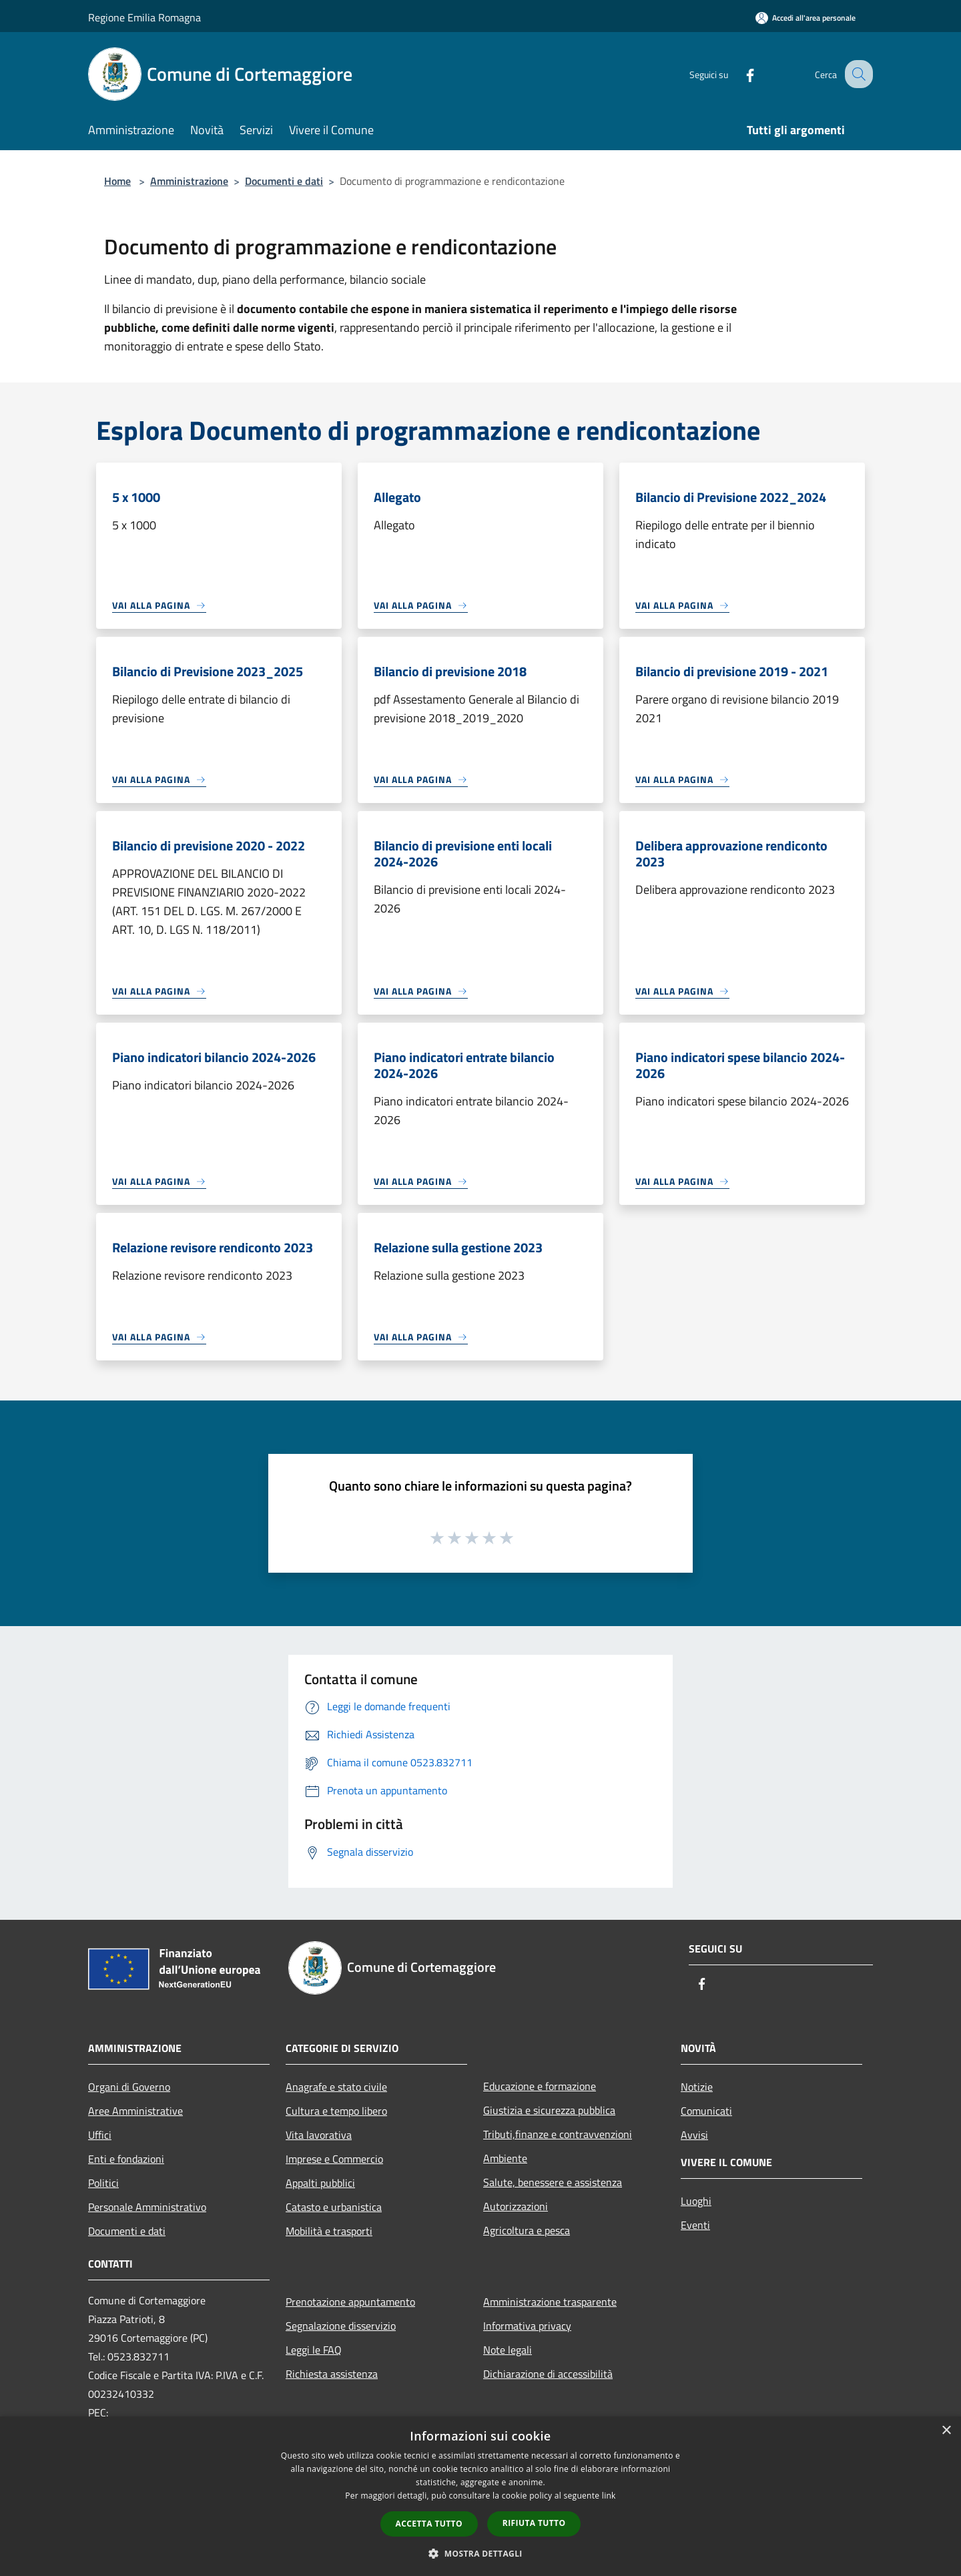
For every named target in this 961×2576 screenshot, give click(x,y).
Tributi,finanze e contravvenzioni (557, 2134)
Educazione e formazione (539, 2086)
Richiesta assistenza (332, 2374)
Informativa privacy (527, 2326)
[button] (480, 2553)
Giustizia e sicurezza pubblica (549, 2110)
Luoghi (696, 2201)
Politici (103, 2183)
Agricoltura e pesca (526, 2230)
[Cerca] (857, 74)
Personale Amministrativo (147, 2207)
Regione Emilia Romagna (144, 17)
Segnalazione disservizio (341, 2326)
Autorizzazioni (515, 2206)
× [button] (946, 2431)
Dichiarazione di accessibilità (548, 2374)
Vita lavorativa (319, 2135)
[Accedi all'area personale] (805, 17)
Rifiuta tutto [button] (534, 2523)
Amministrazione (189, 181)
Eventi (695, 2225)
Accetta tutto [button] (429, 2523)
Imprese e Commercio (334, 2159)
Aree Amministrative (135, 2111)
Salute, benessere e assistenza (552, 2182)
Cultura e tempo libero (336, 2111)
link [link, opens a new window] (609, 2495)
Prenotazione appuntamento (350, 2302)
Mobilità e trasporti (329, 2231)
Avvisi (694, 2135)
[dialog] (480, 2496)
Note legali (507, 2350)
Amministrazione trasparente (550, 2302)
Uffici (99, 2135)
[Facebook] (738, 74)
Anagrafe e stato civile (336, 2087)
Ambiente (505, 2158)
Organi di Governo (129, 2087)
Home (117, 181)
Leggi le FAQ (314, 2350)
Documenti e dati (284, 181)
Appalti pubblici (320, 2183)
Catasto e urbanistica (334, 2207)
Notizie (697, 2087)
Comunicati (706, 2111)
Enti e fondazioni (126, 2159)
